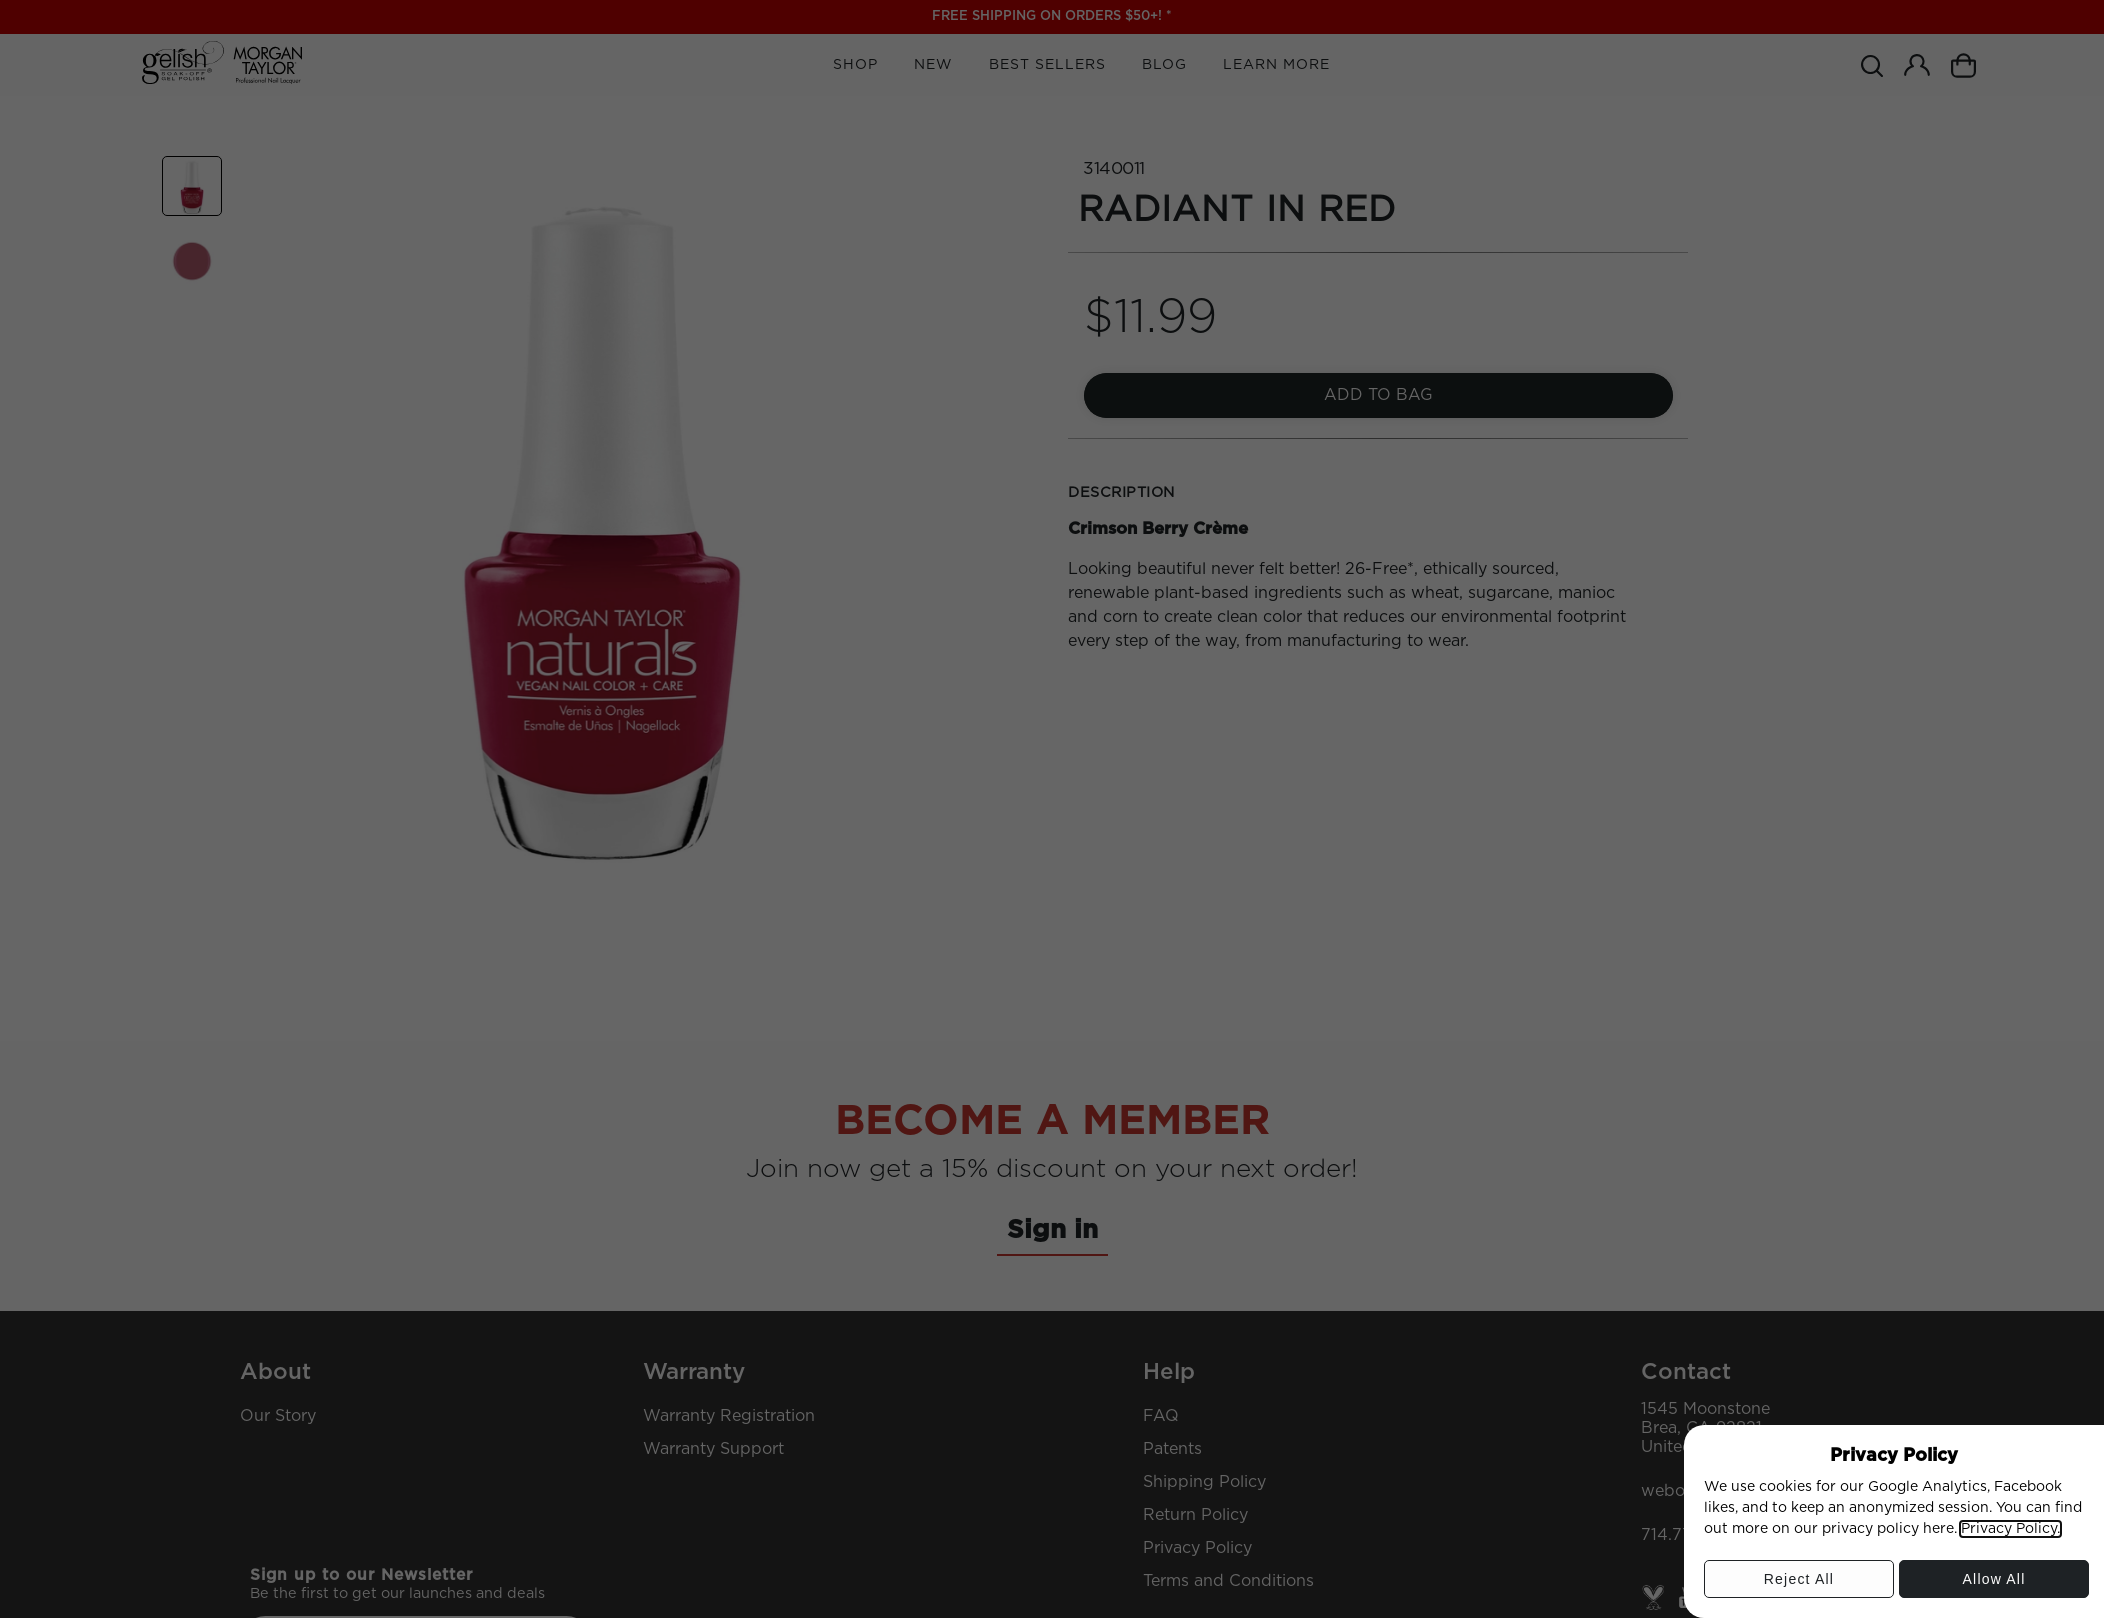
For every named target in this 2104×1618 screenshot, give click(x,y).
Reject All (1798, 1584)
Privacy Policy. (2010, 1529)
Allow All (1994, 1584)
